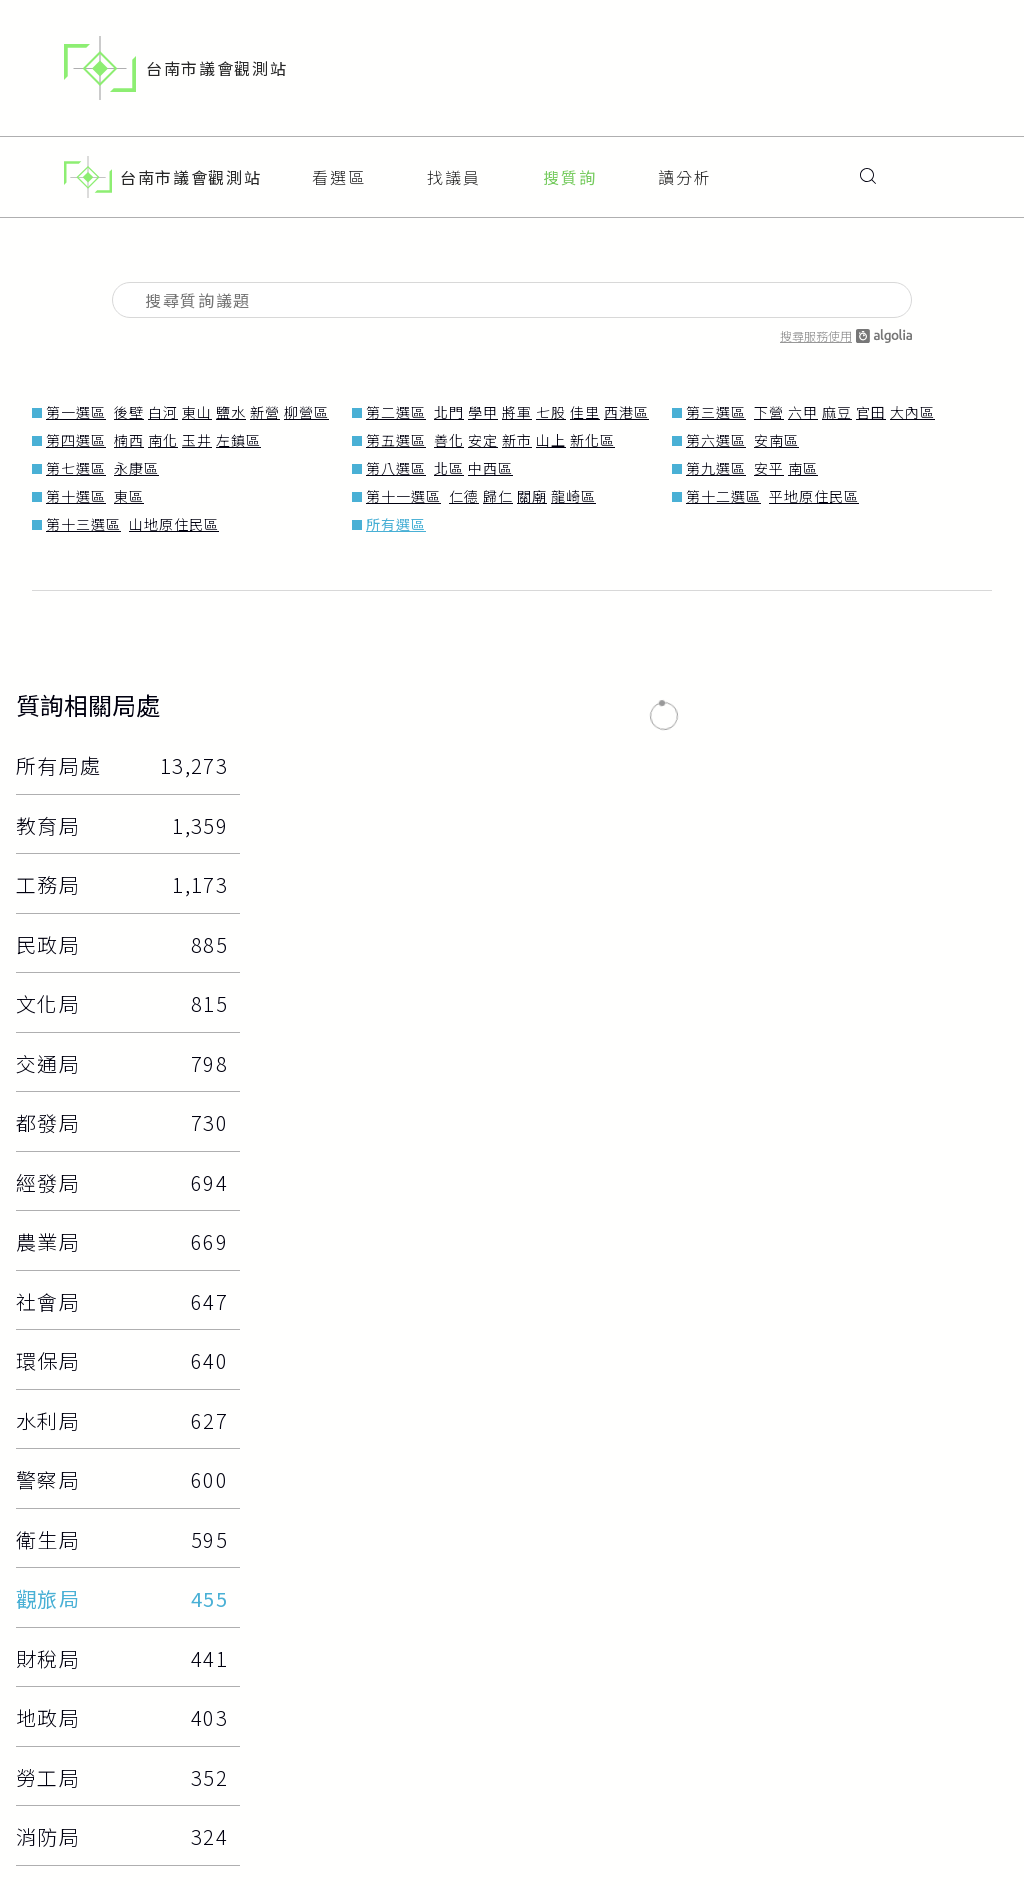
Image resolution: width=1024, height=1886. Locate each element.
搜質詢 (570, 169)
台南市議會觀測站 (175, 68)
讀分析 (685, 169)
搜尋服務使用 (846, 319)
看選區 (339, 169)
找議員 (454, 169)
